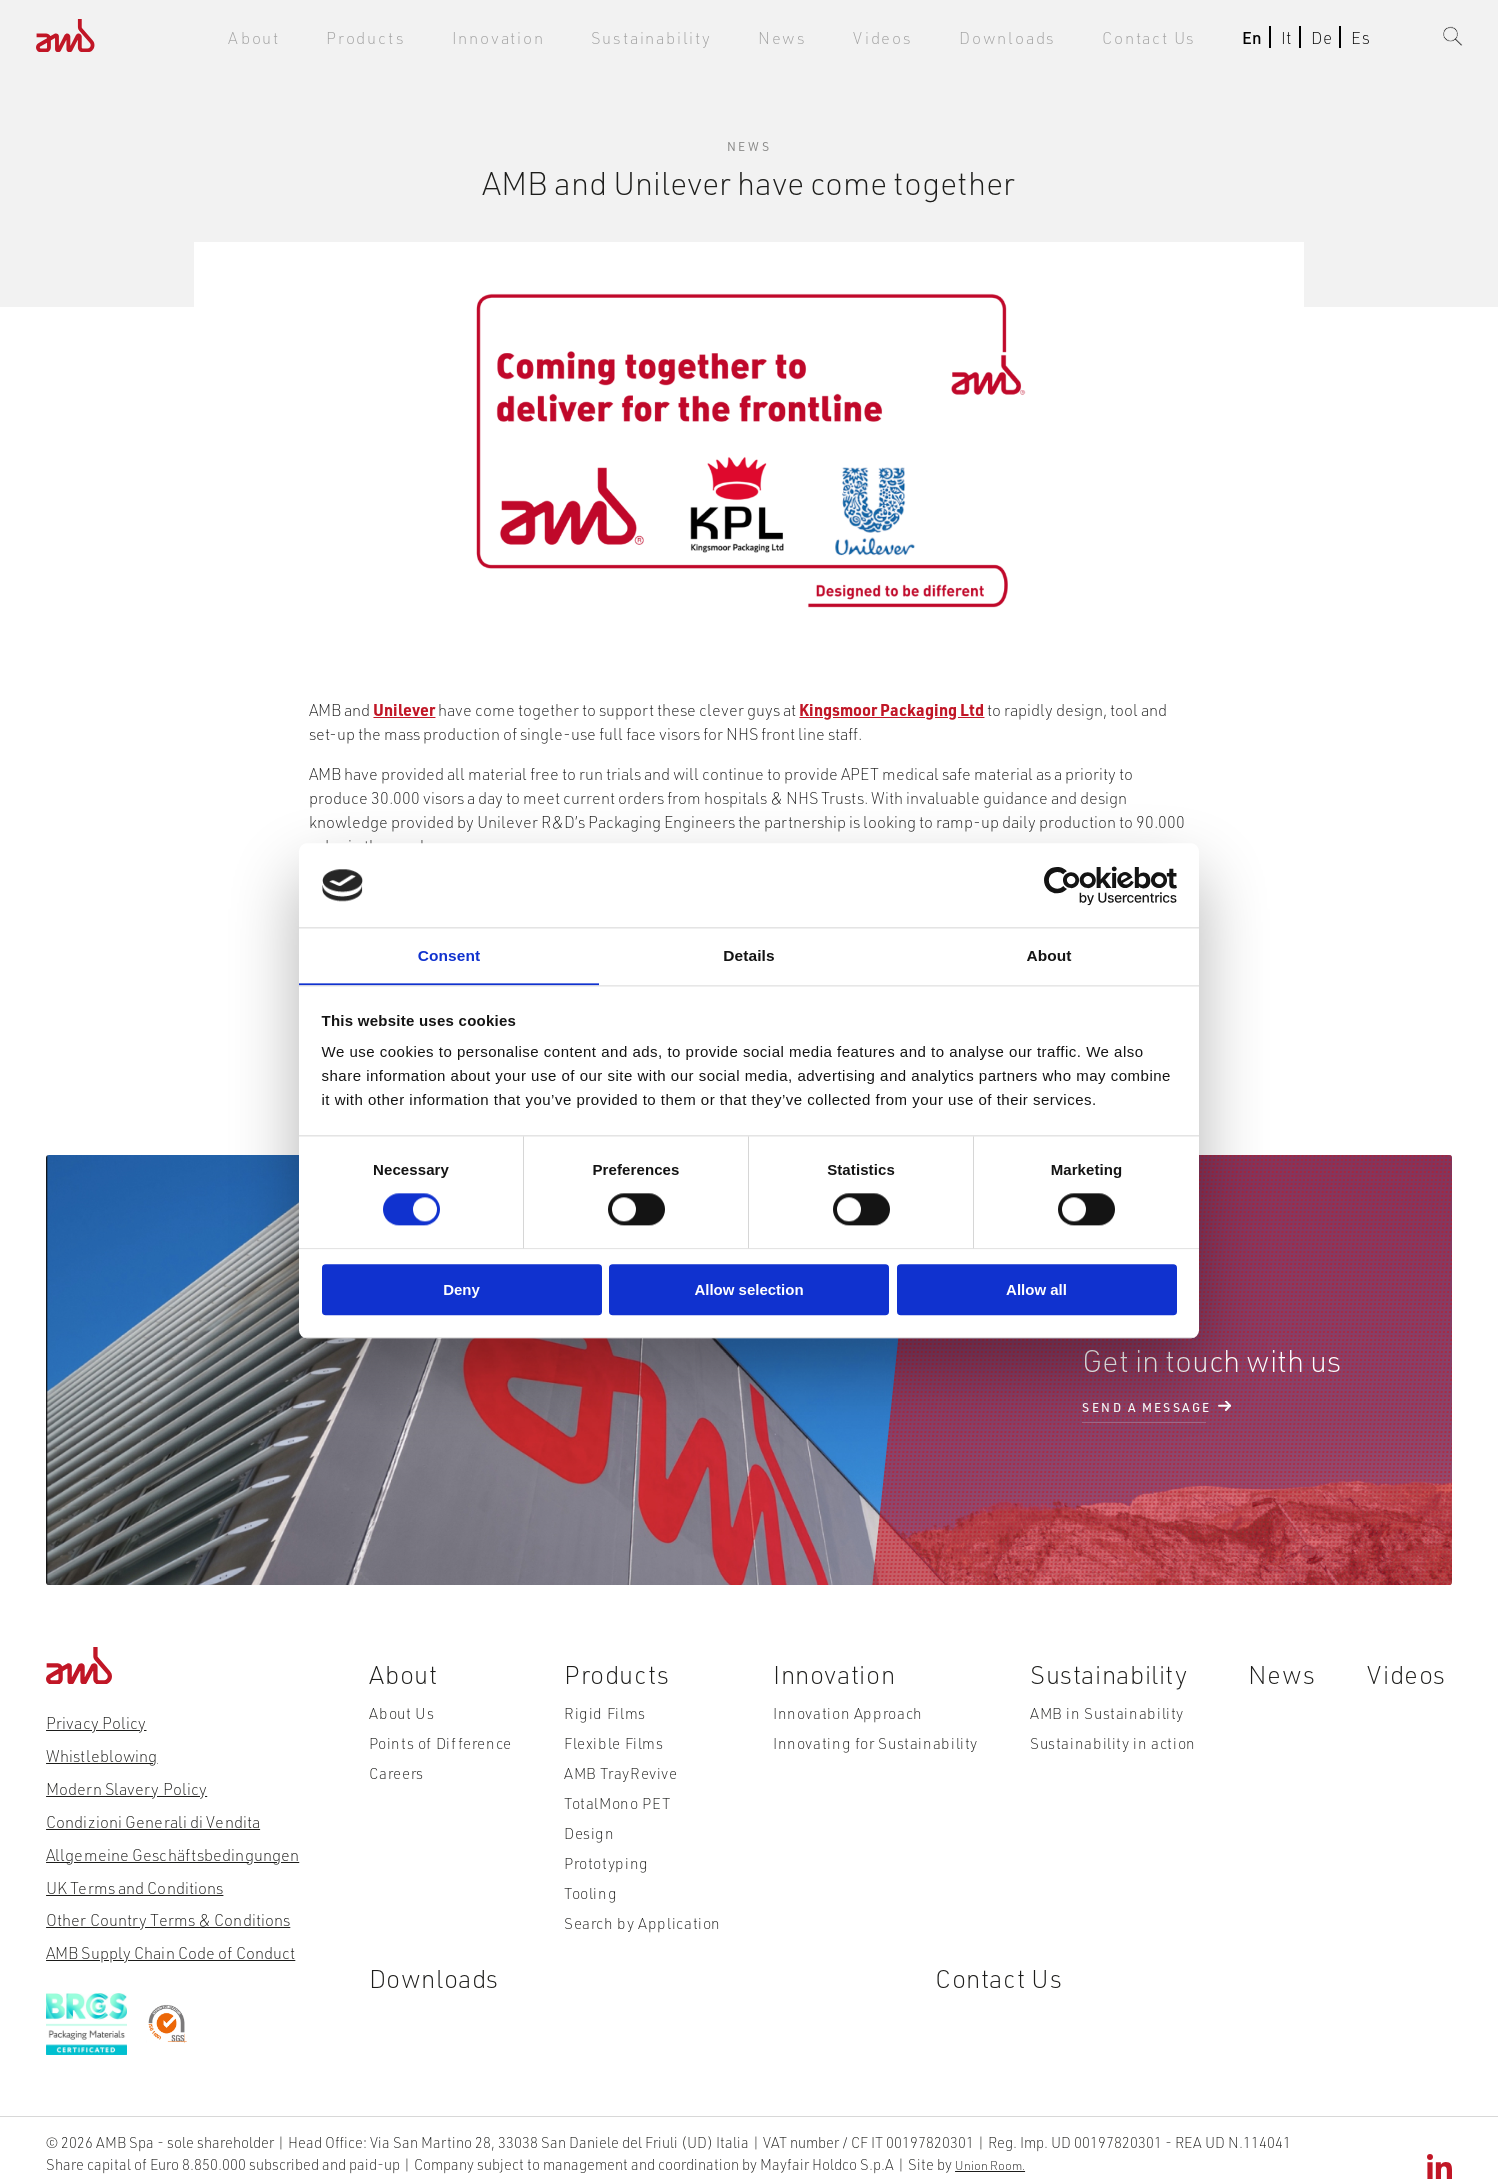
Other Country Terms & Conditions (166, 1912)
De (1311, 42)
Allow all (1036, 1289)
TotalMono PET (618, 1813)
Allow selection (748, 1289)
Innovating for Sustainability (873, 1752)
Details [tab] (749, 954)
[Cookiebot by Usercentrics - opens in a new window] (1089, 885)
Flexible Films (612, 1752)
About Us (400, 1721)
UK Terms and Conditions (133, 1880)
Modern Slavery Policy (125, 1783)
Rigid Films (604, 1721)
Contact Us (1145, 42)
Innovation (558, 42)
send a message (1146, 1405)
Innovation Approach (849, 1721)
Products (440, 42)
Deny (461, 1289)
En (1242, 42)
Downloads (1017, 42)
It (1276, 42)
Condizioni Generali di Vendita (151, 1815)
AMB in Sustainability (1104, 1721)
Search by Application (640, 1936)
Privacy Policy (95, 1718)
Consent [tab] (449, 954)
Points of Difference (436, 1752)
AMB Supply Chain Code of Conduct (169, 1944)
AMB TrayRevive (620, 1782)
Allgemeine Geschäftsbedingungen (171, 1847)
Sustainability (694, 42)
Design (590, 1844)
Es (1350, 42)
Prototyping (607, 1875)
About (338, 42)
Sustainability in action (1109, 1752)
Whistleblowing (101, 1751)
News (812, 42)
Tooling (592, 1905)
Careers (395, 1782)
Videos (904, 42)
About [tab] (1049, 954)
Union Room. (831, 2151)
